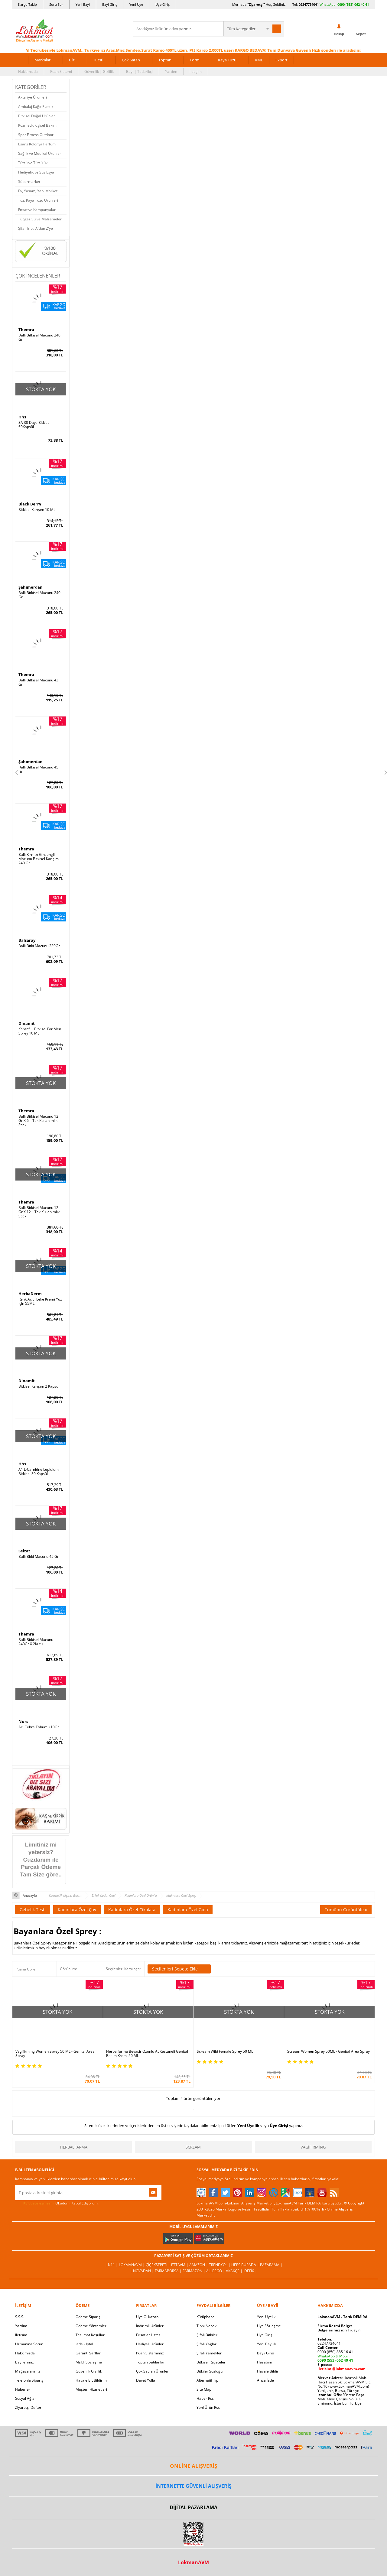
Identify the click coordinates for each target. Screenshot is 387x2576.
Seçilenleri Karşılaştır (123, 1968)
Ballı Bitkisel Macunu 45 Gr (38, 769)
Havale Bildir (267, 2371)
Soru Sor (56, 4)
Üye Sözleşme (269, 2325)
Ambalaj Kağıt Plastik (35, 106)
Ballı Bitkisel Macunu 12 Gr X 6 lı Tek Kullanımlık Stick (38, 1120)
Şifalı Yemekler (209, 2353)
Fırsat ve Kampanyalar (37, 209)
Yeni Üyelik (248, 2125)
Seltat (24, 1551)
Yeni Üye (136, 4)
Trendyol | (220, 2264)
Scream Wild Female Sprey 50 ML (225, 2051)
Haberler (22, 2389)
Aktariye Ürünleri (32, 97)
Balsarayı (27, 940)
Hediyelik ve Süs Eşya (36, 172)
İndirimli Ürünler (150, 2325)
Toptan (164, 60)
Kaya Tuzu (227, 60)
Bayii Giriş (265, 2353)
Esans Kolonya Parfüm (37, 144)
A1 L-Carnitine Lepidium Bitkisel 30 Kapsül (38, 1471)
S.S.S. (19, 2316)
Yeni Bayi (83, 4)
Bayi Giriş (109, 4)
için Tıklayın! (339, 2330)
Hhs (22, 417)
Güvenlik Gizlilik (89, 2371)
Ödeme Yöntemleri (91, 2325)
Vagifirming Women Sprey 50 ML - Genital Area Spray (55, 2053)
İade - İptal (84, 2344)
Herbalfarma (73, 2147)
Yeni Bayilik (266, 2344)
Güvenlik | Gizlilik (99, 71)
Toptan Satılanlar (150, 2362)
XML (259, 60)
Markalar (42, 60)
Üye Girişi (279, 2125)
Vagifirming (313, 2147)
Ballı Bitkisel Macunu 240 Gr (39, 337)
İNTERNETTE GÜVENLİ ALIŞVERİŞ (193, 2486)
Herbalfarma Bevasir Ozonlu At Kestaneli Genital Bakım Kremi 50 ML (147, 2053)
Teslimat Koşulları (91, 2334)
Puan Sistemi (61, 71)
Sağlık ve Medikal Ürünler (39, 153)
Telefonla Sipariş (29, 2380)
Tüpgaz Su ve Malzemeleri (40, 219)
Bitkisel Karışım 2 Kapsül (38, 1386)
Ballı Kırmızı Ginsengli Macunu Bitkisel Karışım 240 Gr (38, 859)
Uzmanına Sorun (29, 2344)
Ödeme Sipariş (88, 2316)
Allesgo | (216, 2270)
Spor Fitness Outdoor (36, 134)
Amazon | (199, 2264)
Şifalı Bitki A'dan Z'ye (35, 228)
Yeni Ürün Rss (208, 2407)
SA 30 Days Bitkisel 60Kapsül (34, 425)
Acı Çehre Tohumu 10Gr (38, 1727)
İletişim (196, 71)
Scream (193, 2147)
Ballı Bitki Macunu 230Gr (39, 946)
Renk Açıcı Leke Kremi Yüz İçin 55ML (40, 1301)
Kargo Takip (27, 4)
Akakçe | (234, 2270)
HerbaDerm (30, 1293)
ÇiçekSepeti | (158, 2264)
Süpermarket (29, 181)
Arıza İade (265, 2380)
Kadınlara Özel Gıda (187, 1909)
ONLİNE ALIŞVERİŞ (193, 2465)
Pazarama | (271, 2264)
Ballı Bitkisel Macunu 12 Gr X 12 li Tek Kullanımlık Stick (39, 1212)
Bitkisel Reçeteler (211, 2362)
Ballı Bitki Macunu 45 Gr (38, 1556)
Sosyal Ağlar (25, 2398)
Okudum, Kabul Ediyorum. (57, 2203)
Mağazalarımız (27, 2371)
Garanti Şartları (89, 2353)
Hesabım (264, 2362)
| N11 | (112, 2264)
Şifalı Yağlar (206, 2344)
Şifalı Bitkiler (207, 2334)
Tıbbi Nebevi (207, 2325)
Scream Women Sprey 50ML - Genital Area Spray (328, 2051)
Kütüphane (206, 2316)
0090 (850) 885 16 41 (335, 2351)
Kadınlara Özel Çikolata (131, 1909)
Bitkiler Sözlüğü (210, 2371)
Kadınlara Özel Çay (77, 1909)
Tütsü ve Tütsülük (32, 162)
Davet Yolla (145, 2380)
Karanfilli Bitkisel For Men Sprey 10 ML (39, 1031)
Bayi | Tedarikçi (139, 71)
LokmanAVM (193, 2562)
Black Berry (29, 504)
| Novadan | (142, 2270)
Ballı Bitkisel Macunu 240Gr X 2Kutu (35, 1642)
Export (281, 60)
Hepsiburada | (245, 2264)
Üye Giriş (162, 4)
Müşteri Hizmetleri (91, 2389)
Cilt (72, 60)
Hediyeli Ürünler (150, 2344)
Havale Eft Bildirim (91, 2380)
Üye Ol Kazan (147, 2316)
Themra (26, 329)
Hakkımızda (28, 71)
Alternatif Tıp (207, 2380)
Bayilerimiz (24, 2362)
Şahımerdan (30, 587)
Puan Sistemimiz (150, 2353)
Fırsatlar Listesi (148, 2334)
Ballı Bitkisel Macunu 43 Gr (38, 682)
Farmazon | (194, 2270)
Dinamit (26, 1023)
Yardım (171, 71)
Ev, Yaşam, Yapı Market (37, 190)
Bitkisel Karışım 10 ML (36, 510)
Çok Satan (131, 60)
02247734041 (309, 4)
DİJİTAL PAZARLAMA (193, 2507)
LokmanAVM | (132, 2264)
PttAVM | (180, 2264)
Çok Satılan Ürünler (152, 2371)
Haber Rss (205, 2398)
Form (195, 60)
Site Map (204, 2389)
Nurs (23, 1721)
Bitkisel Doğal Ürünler (36, 116)
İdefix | (250, 2270)
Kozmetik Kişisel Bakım (37, 125)
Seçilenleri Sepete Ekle (179, 1968)
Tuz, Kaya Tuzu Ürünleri (38, 200)
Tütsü (98, 60)
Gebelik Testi (33, 1909)
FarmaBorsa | (169, 2270)
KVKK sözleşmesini (38, 2203)
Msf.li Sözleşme (89, 2362)
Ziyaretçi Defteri (28, 2407)
